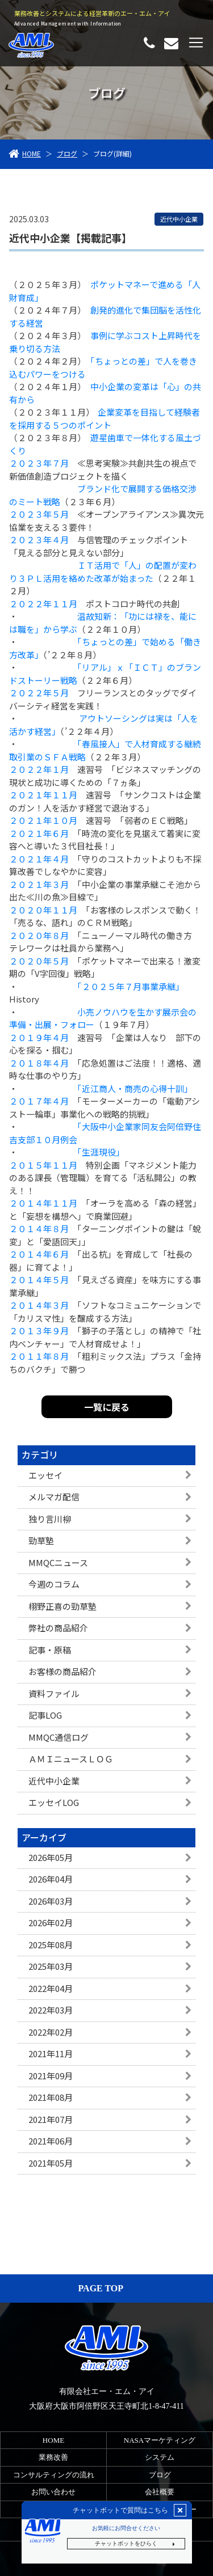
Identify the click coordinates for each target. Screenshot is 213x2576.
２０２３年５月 (39, 514)
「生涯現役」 (100, 1152)
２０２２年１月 (39, 769)
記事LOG (45, 1715)
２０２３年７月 (39, 463)
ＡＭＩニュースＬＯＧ (70, 1759)
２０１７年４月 (39, 1101)
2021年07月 (50, 2119)
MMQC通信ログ (58, 1737)
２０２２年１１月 (43, 604)
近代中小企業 (54, 1781)
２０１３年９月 (39, 1330)
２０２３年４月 (39, 539)
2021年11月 (50, 2053)
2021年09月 (50, 2076)
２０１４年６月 (39, 1254)
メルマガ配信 (54, 1497)
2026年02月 (50, 1922)
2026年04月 (50, 1879)
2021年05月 (50, 2163)
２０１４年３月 (39, 1305)
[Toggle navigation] (195, 42)
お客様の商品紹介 (62, 1671)
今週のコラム (54, 1584)
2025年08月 (50, 1945)
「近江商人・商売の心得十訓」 (135, 1088)
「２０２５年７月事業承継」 (128, 986)
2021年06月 (50, 2141)
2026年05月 (50, 1857)
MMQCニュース (58, 1562)
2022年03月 (50, 2010)
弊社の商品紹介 (58, 1628)
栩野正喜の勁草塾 (62, 1606)
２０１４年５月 (39, 1279)
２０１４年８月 (39, 1228)
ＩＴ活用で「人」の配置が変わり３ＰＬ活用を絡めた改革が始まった (103, 571)
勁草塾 (41, 1540)
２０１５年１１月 (43, 1165)
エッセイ (45, 1475)
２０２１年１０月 (43, 820)
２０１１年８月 (39, 1356)
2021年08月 (50, 2097)
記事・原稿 (49, 1650)
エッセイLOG (53, 1802)
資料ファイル (54, 1693)
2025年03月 (50, 1966)
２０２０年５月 (39, 961)
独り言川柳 (49, 1519)
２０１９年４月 (39, 1037)
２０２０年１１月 (43, 910)
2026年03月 (50, 1901)
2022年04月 (50, 1988)
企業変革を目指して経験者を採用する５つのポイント (104, 418)
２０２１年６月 (39, 833)
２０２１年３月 (39, 884)
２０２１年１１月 (43, 795)
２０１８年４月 (39, 1063)
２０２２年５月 (39, 693)
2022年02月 (50, 2032)
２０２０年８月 (39, 935)
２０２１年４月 (39, 859)
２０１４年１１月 (43, 1203)
